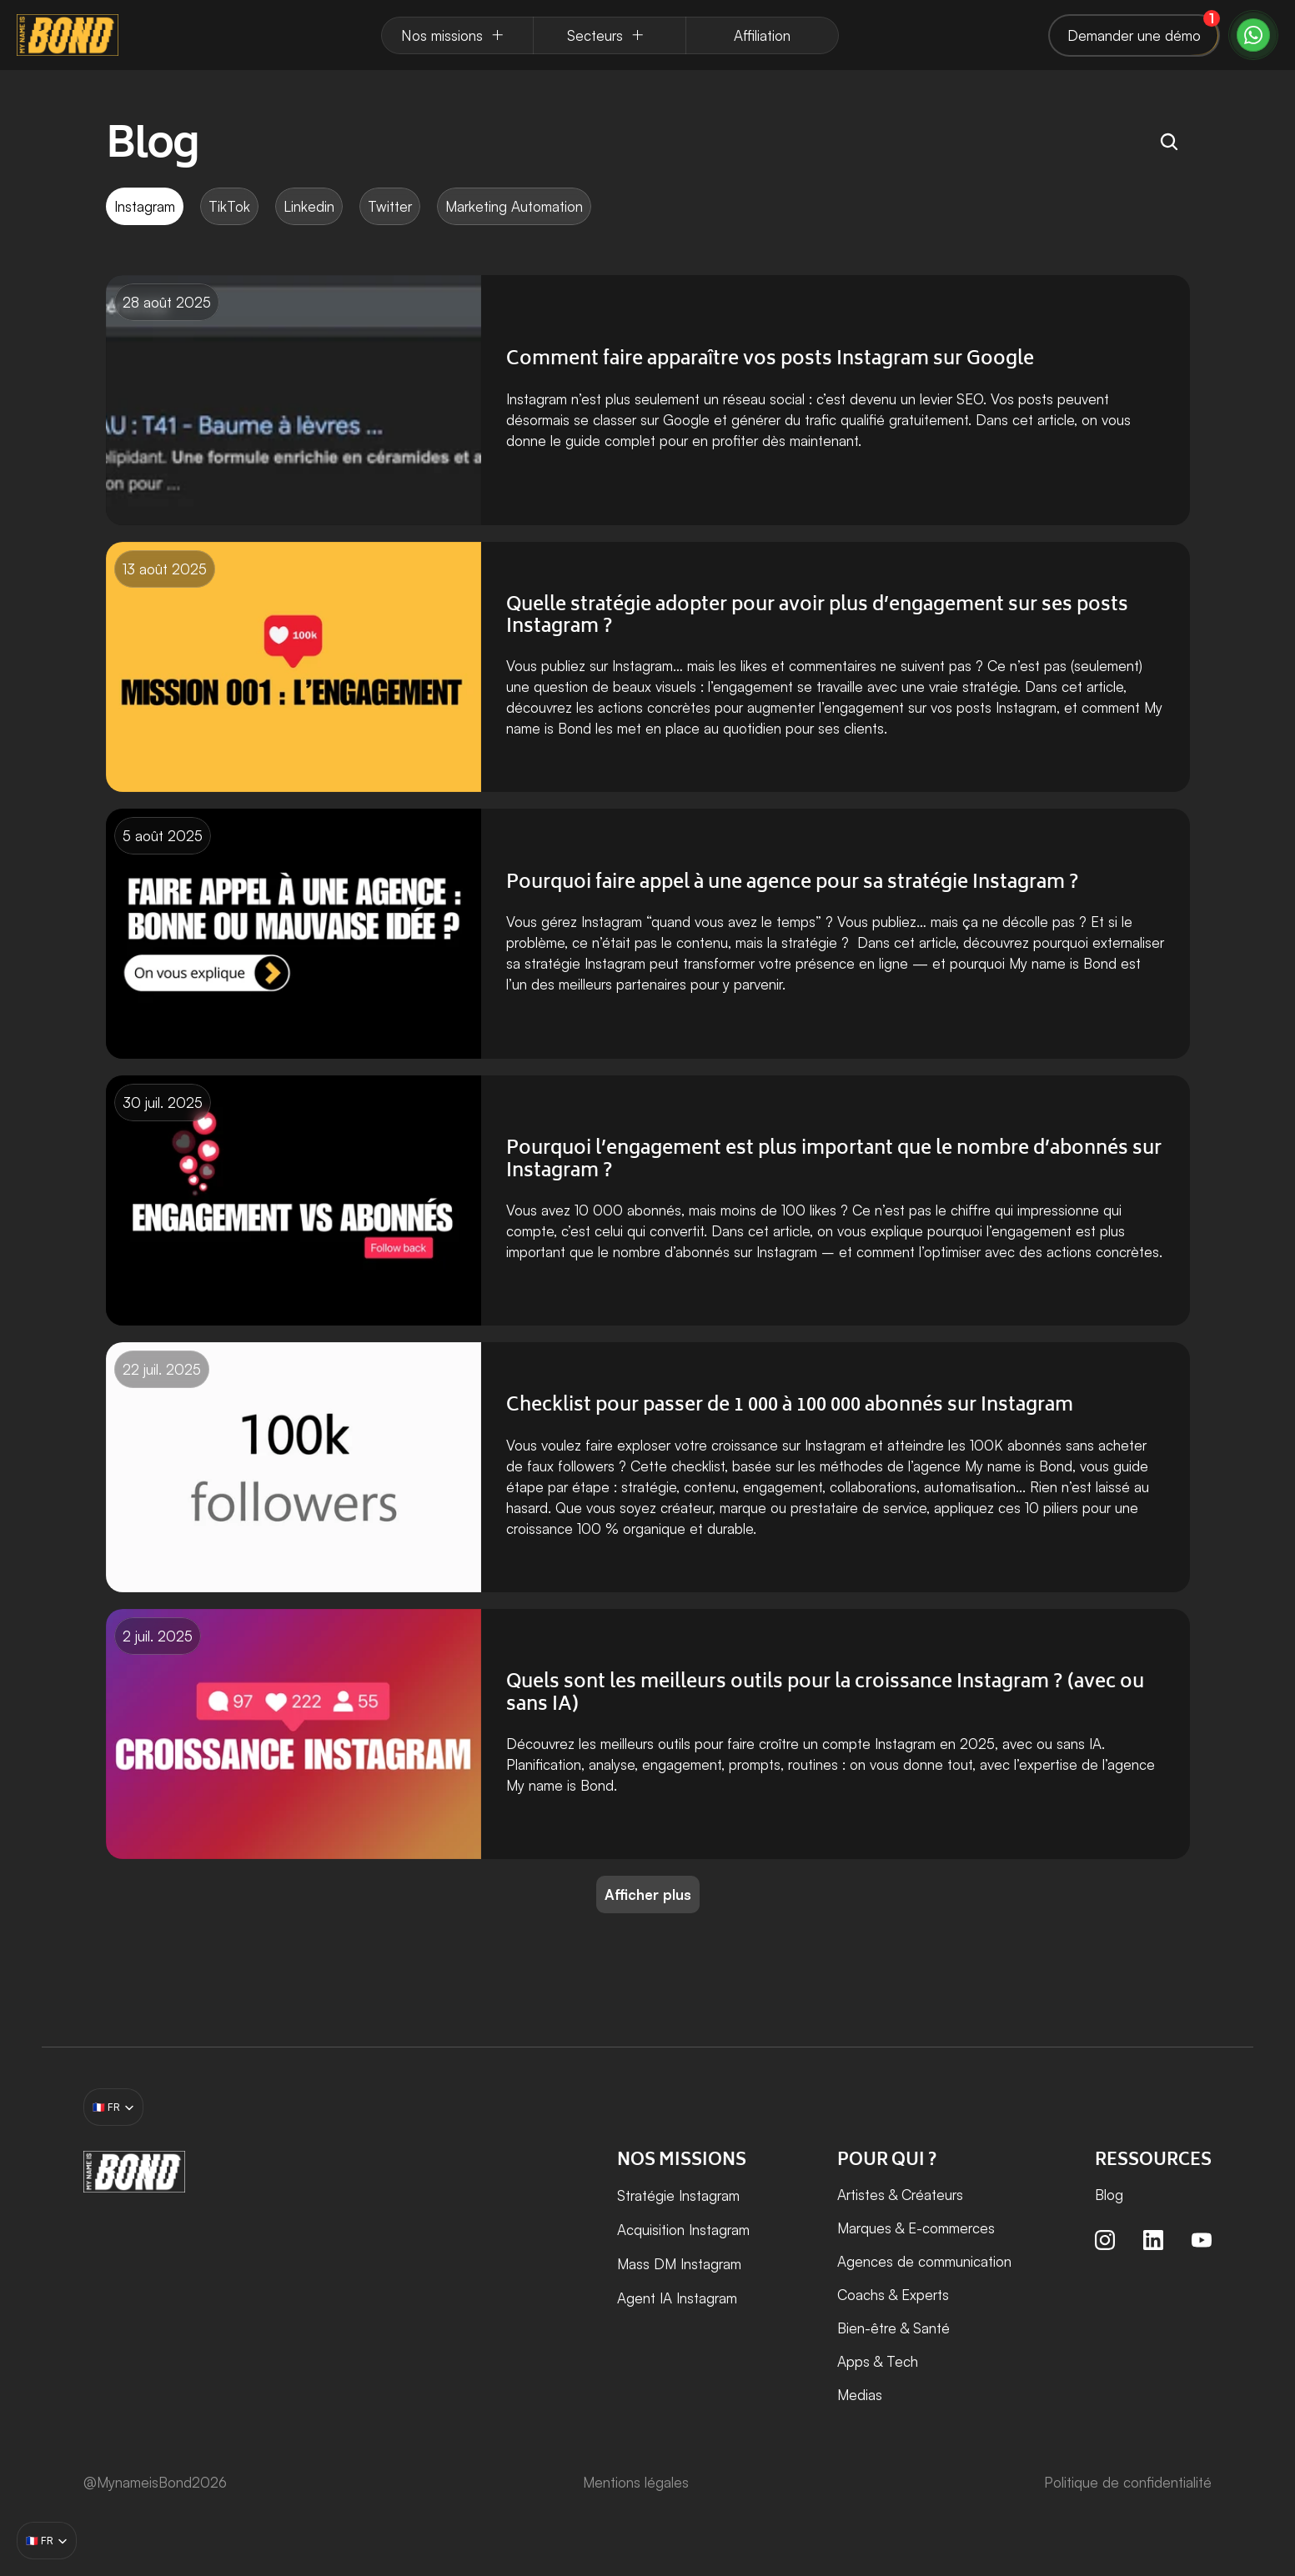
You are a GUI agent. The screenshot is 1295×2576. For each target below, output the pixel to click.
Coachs (861, 2294)
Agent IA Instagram (677, 2298)
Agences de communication (924, 2261)
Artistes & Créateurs (900, 2194)
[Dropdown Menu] (457, 35)
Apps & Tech (877, 2361)
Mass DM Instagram (679, 2264)
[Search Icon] (1169, 141)
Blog (1109, 2194)
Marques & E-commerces (916, 2228)
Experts (925, 2294)
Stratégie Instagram (678, 2195)
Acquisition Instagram (685, 2229)
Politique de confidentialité (1128, 2482)
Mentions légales (636, 2482)
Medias (859, 2394)
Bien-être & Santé (893, 2328)
